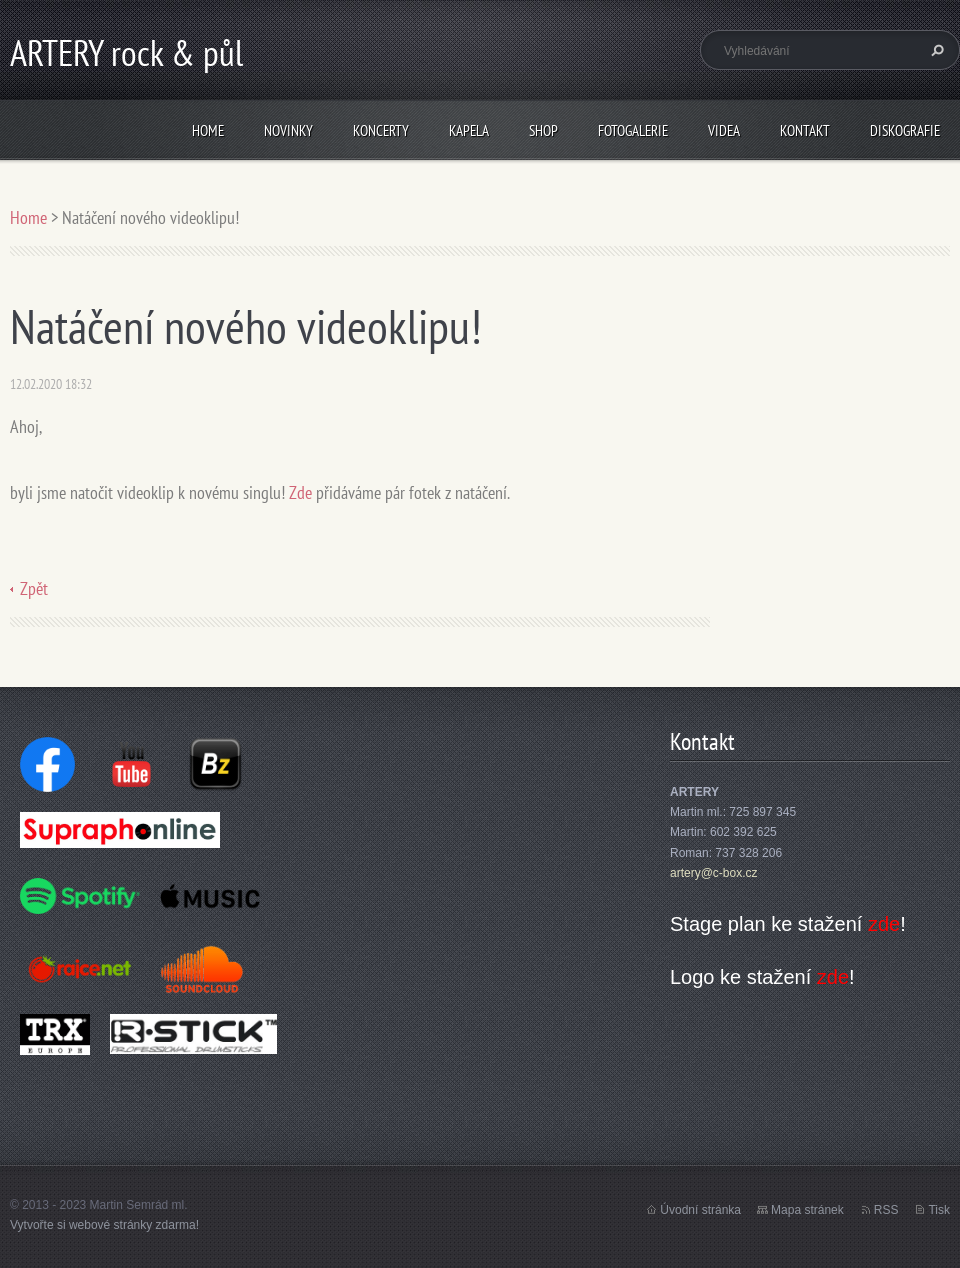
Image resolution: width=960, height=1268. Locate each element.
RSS (886, 1210)
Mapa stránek (807, 1210)
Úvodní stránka (700, 1210)
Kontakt (805, 130)
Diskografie (905, 130)
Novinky (288, 130)
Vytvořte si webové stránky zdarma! (104, 1225)
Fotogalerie (633, 130)
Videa (724, 130)
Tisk (939, 1210)
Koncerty (381, 130)
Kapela (469, 130)
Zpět (34, 588)
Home (208, 130)
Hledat (935, 50)
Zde (300, 492)
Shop (543, 130)
